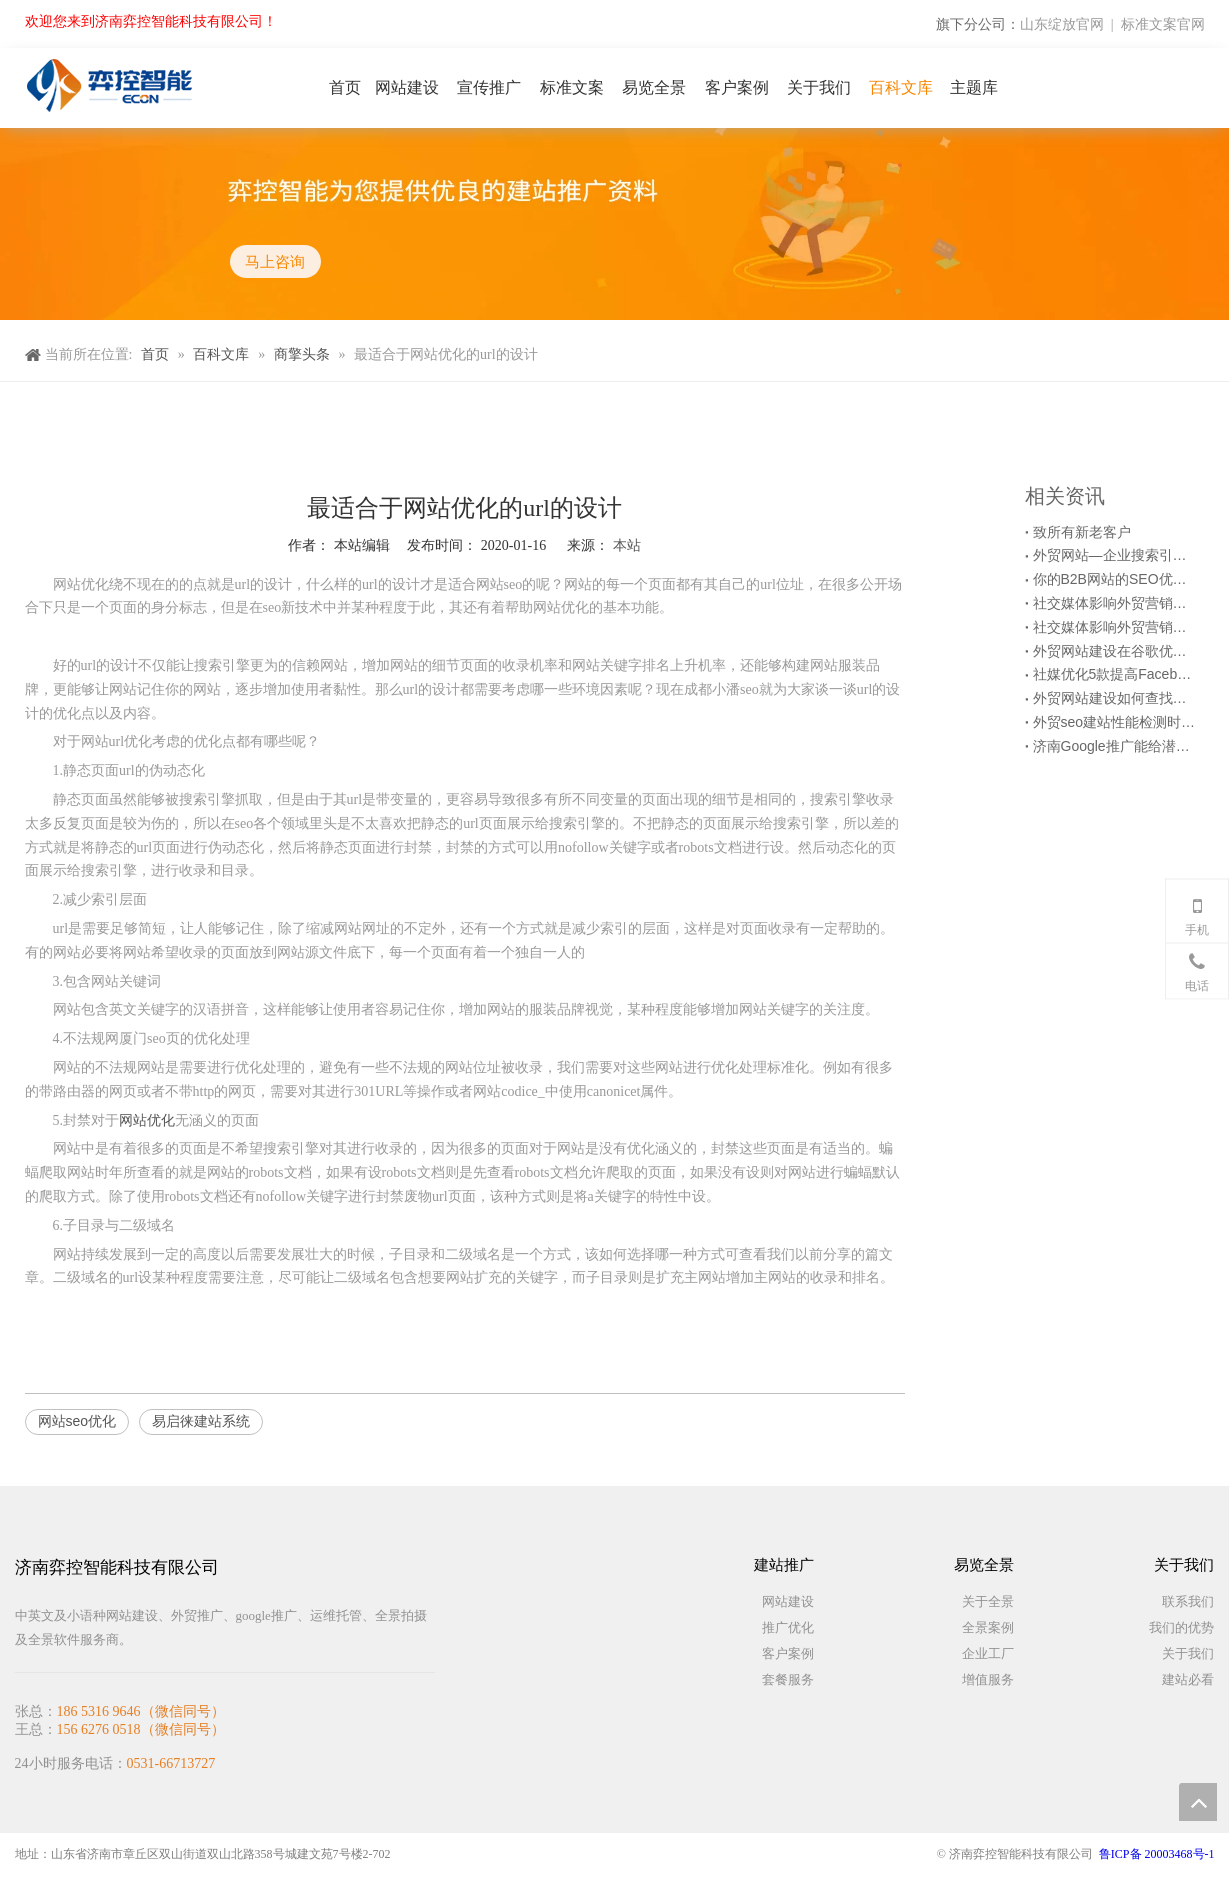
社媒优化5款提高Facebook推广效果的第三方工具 (1115, 674)
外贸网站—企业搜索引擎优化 (1115, 555)
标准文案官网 (1163, 24)
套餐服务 (788, 1679)
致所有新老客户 (1082, 532)
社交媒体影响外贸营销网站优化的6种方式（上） (1115, 627)
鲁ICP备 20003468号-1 (1157, 1854)
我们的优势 (1181, 1627)
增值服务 (988, 1679)
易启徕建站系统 (201, 1421)
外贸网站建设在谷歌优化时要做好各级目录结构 (1115, 651)
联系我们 (1188, 1601)
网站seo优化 (77, 1421)
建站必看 (1188, 1679)
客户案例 (788, 1653)
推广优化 (788, 1627)
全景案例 (988, 1627)
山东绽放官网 (1062, 24)
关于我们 (1188, 1653)
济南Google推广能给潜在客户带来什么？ (1115, 746)
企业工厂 (988, 1653)
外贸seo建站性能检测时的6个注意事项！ (1115, 722)
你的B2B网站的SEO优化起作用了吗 (1115, 579)
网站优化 (147, 1120)
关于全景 (988, 1601)
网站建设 (788, 1601)
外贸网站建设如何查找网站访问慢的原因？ (1115, 698)
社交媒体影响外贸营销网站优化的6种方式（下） (1115, 603)
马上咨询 (276, 261)
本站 (627, 545)
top (1198, 1802)
